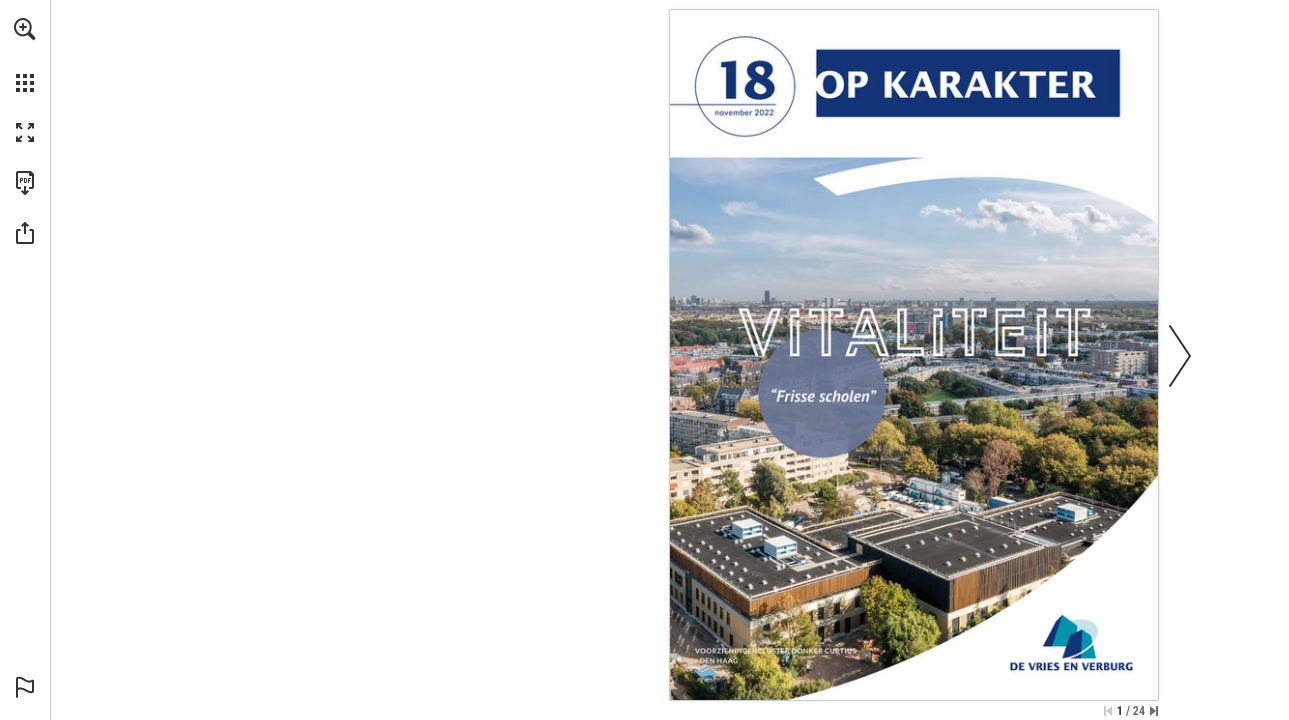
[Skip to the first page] (1108, 711)
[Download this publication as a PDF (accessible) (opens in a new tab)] (25, 183)
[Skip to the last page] (1154, 711)
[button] (25, 29)
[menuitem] (25, 55)
